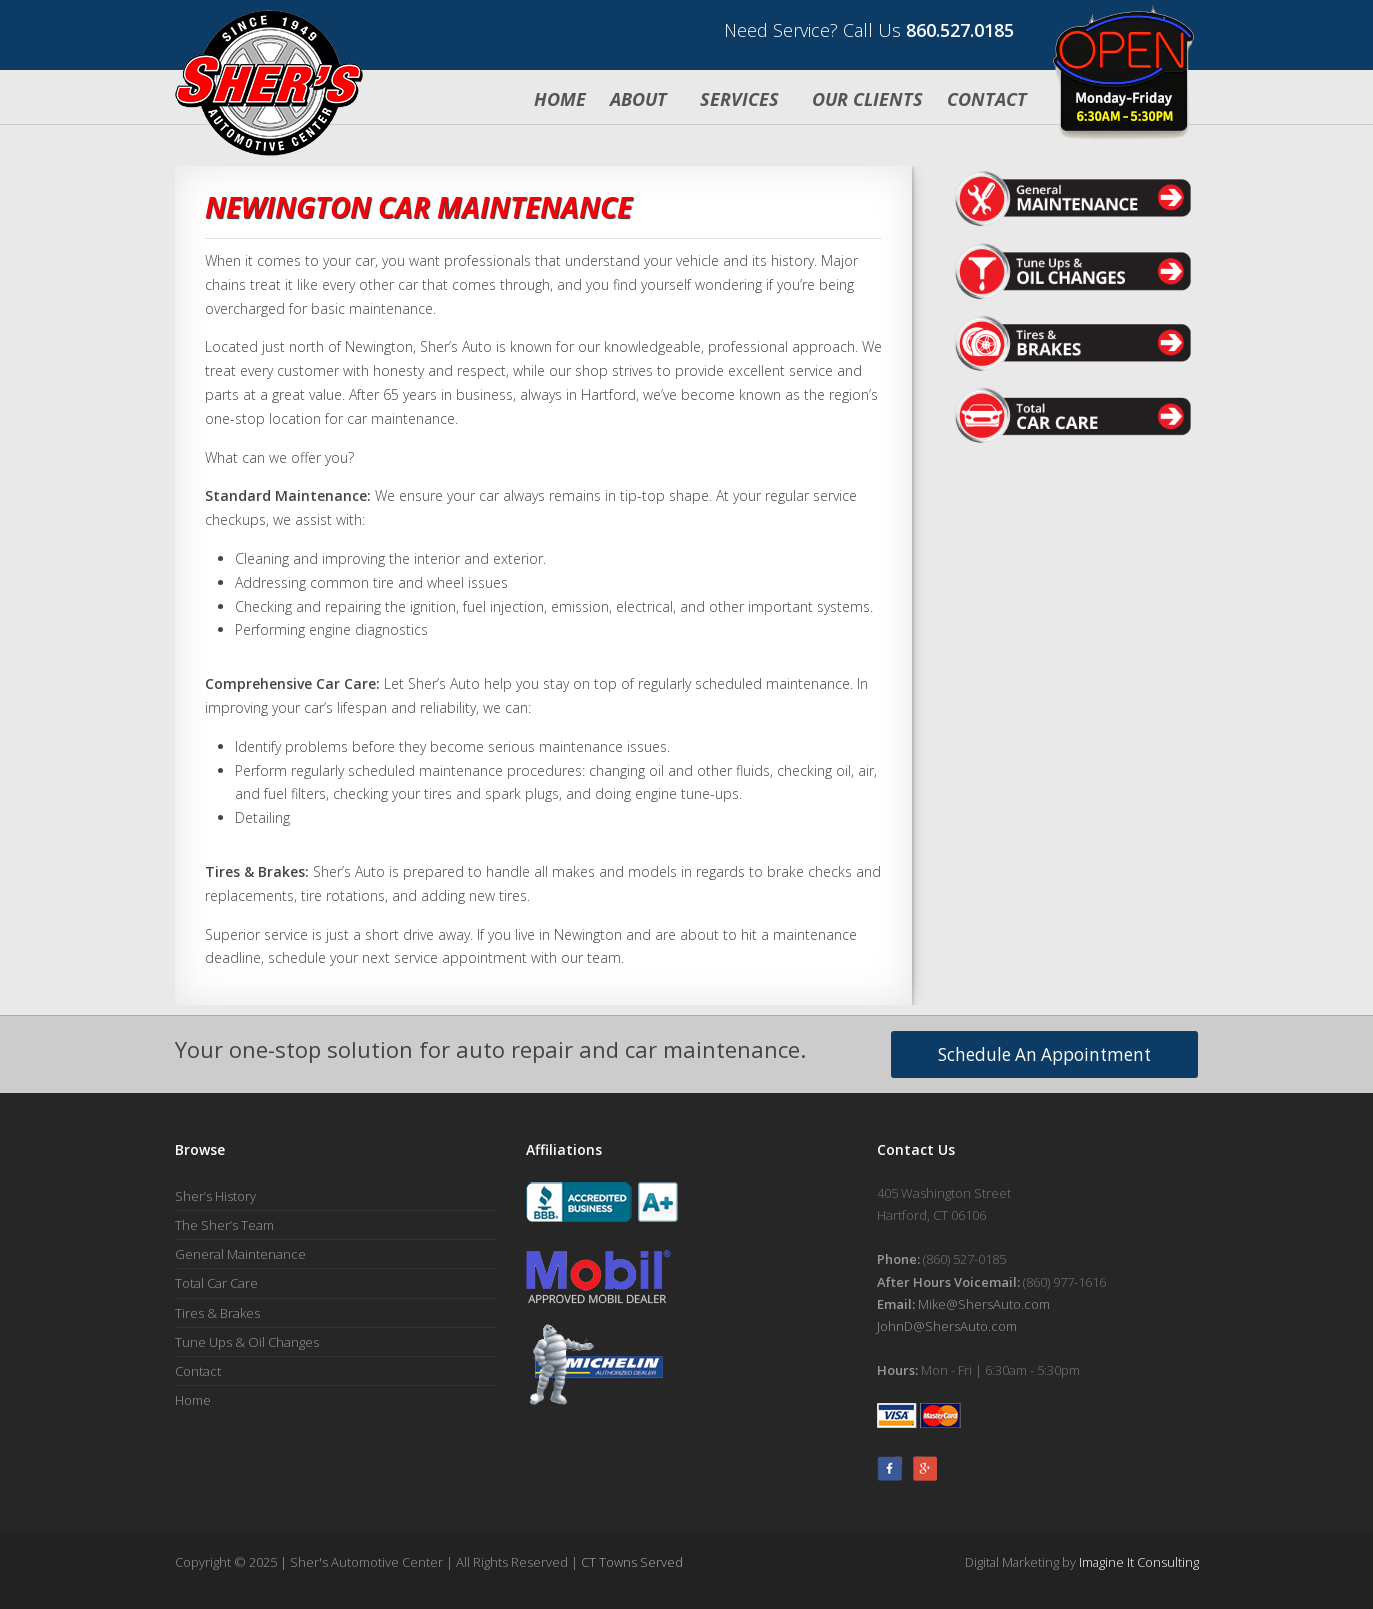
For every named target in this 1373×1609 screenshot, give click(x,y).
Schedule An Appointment (1044, 1054)
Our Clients (867, 99)
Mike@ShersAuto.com (984, 1304)
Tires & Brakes (217, 1313)
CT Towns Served (632, 1562)
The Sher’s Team (224, 1225)
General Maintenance (240, 1254)
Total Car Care (216, 1283)
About (641, 99)
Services (742, 99)
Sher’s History (215, 1196)
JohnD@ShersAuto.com (947, 1326)
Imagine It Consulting (1139, 1562)
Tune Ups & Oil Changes (247, 1342)
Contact (987, 99)
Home (560, 99)
